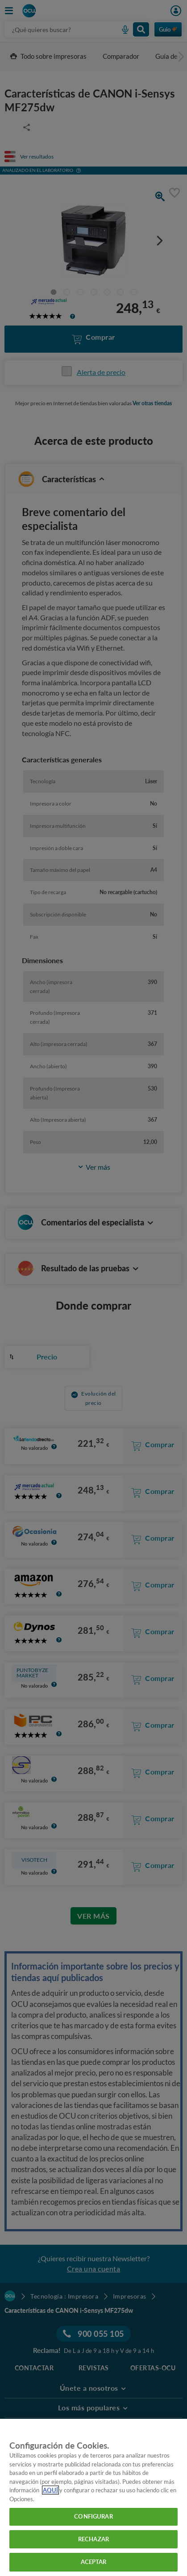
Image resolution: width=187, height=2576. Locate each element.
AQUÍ (50, 2490)
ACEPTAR (94, 2561)
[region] (93, 2497)
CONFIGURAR (93, 2516)
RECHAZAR (93, 2539)
